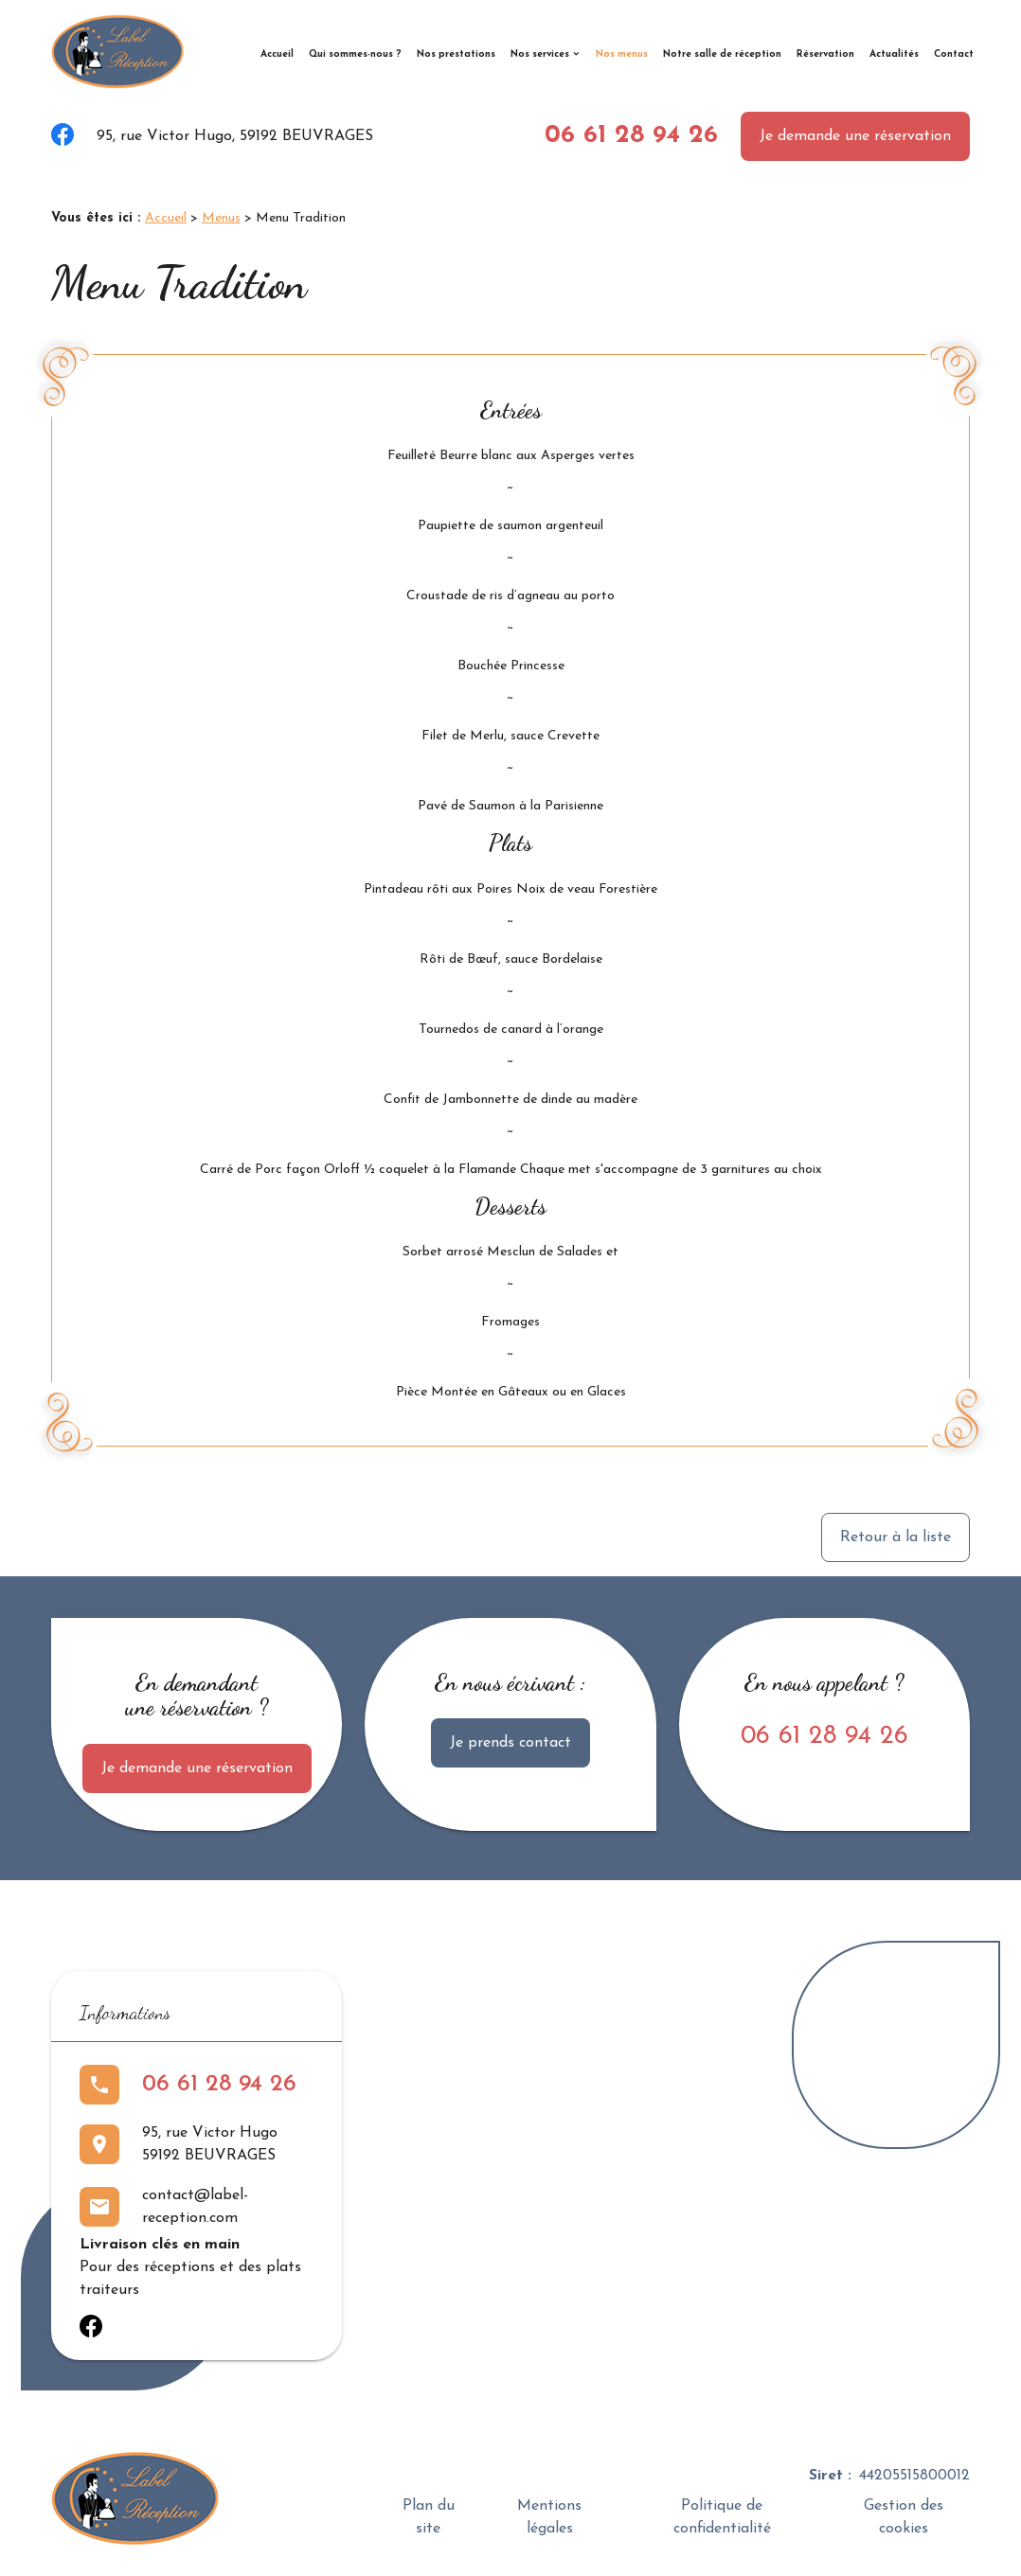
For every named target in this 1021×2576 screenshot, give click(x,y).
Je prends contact (510, 1742)
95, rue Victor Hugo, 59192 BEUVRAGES (235, 136)
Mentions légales (549, 2517)
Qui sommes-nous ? (355, 54)
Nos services (539, 54)
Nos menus (622, 54)
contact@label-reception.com (195, 2207)
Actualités (894, 54)
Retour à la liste (895, 1537)
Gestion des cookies (903, 2517)
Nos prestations (456, 54)
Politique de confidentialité (722, 2517)
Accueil (277, 54)
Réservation (825, 54)
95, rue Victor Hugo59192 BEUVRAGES (210, 2144)
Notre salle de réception (722, 54)
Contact (954, 54)
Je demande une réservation (855, 136)
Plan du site (429, 2517)
